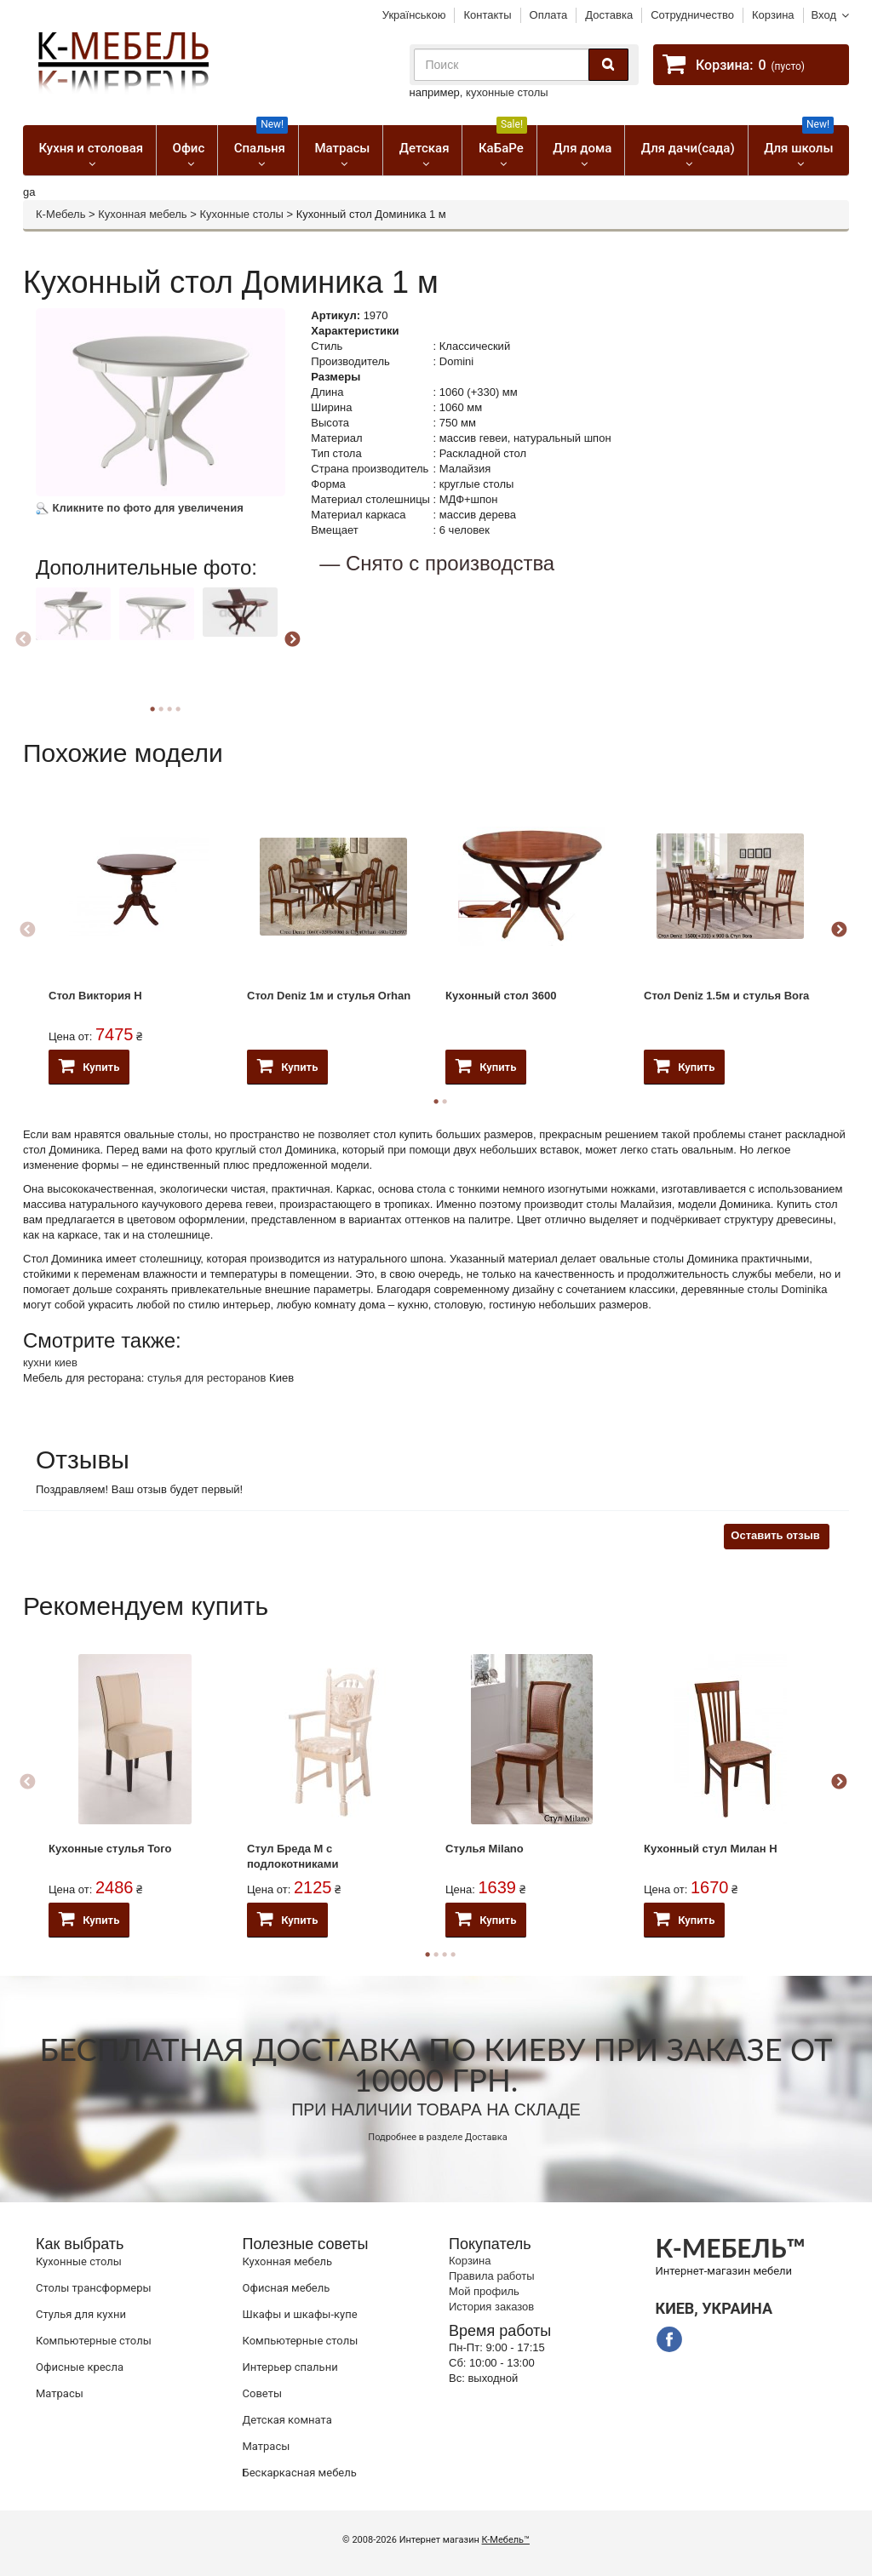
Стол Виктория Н (95, 995)
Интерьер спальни (290, 2367)
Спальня (261, 140)
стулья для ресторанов (206, 1377)
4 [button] (177, 709)
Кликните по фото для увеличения (140, 507)
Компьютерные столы (94, 2340)
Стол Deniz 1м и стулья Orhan (328, 995)
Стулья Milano (484, 1848)
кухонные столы (507, 92)
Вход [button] (824, 15)
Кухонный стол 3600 (500, 995)
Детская (424, 148)
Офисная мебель (286, 2287)
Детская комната (287, 2419)
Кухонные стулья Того (110, 1848)
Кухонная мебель (142, 214)
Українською (414, 15)
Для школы (799, 140)
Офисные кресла (79, 2367)
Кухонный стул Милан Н (710, 1848)
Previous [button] (23, 640)
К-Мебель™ (506, 2539)
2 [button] (444, 1101)
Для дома (582, 148)
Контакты (487, 15)
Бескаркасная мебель (300, 2472)
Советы (262, 2393)
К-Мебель (60, 214)
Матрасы (342, 148)
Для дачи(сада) (688, 148)
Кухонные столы (241, 214)
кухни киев (50, 1362)
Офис (189, 148)
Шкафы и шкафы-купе (300, 2314)
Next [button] (292, 640)
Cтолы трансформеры (94, 2287)
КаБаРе (503, 140)
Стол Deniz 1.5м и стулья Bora (726, 995)
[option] (75, 636)
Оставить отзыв (775, 1535)
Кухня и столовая (90, 148)
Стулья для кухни (81, 2314)
